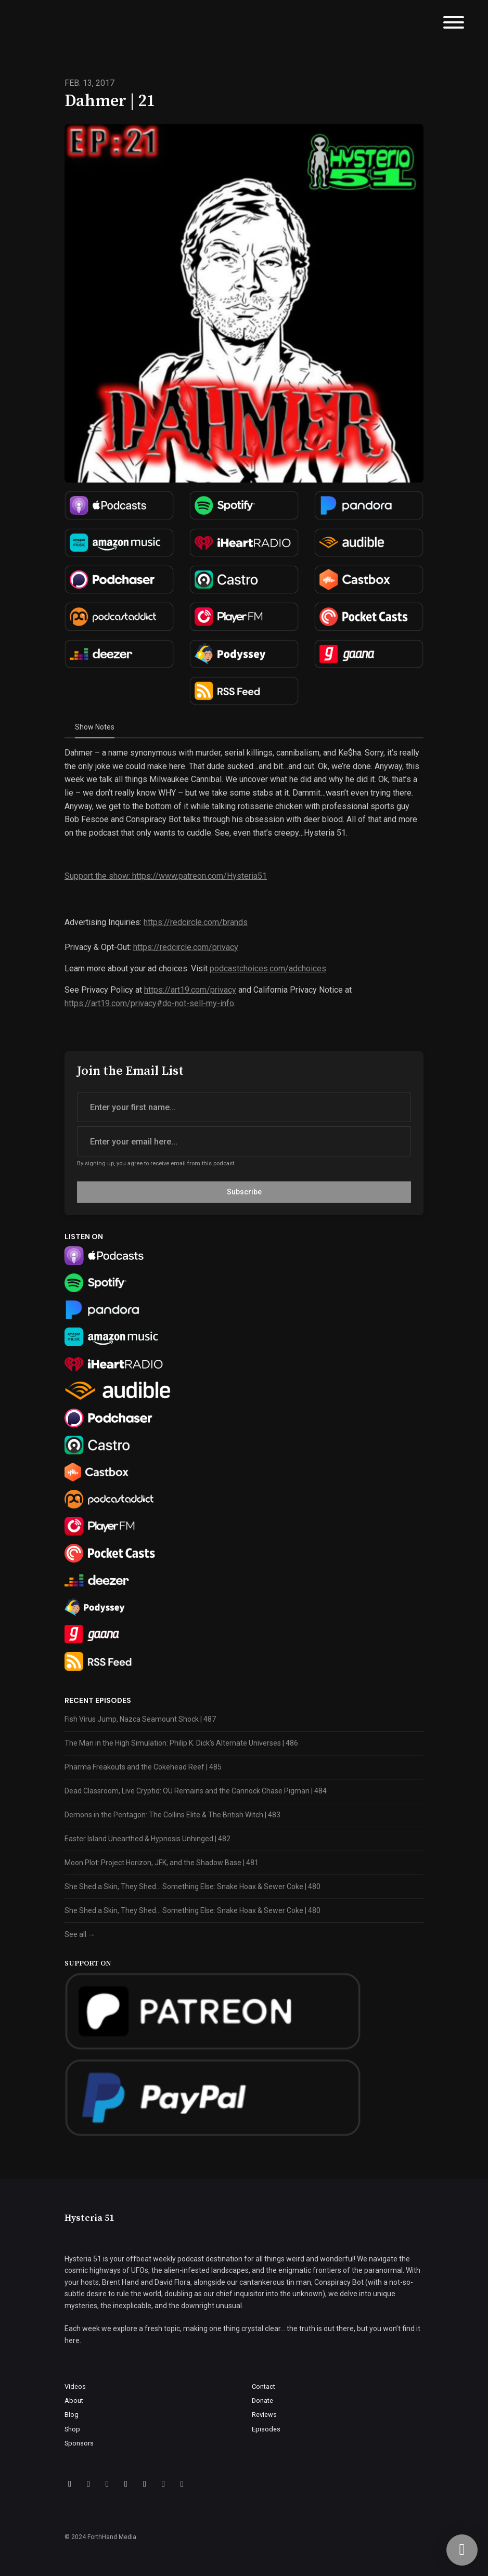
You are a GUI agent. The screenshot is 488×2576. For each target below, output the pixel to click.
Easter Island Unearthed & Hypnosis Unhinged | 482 (147, 1839)
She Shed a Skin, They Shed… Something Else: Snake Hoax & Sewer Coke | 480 (192, 1886)
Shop (72, 2429)
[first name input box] (244, 1107)
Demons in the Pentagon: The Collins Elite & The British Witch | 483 (172, 1815)
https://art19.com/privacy (190, 990)
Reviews (264, 2414)
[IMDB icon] (144, 2484)
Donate (262, 2400)
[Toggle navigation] (453, 24)
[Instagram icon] (107, 2484)
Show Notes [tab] (94, 727)
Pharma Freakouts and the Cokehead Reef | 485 (143, 1767)
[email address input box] (244, 1141)
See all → (80, 1934)
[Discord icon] (126, 2484)
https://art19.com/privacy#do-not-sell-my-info (149, 1003)
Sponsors (79, 2443)
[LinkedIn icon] (163, 2484)
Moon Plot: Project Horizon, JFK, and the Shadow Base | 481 (162, 1862)
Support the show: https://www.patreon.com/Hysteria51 (166, 876)
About (74, 2400)
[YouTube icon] (182, 2484)
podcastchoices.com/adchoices (268, 968)
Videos (75, 2386)
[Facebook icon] (70, 2484)
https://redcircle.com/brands (196, 922)
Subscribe (244, 1192)
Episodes (266, 2429)
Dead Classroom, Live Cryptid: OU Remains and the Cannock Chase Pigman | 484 (196, 1791)
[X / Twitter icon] (88, 2484)
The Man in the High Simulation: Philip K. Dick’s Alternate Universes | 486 (181, 1743)
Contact (263, 2386)
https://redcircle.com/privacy (185, 947)
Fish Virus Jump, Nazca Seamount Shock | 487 (140, 1719)
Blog (72, 2414)
